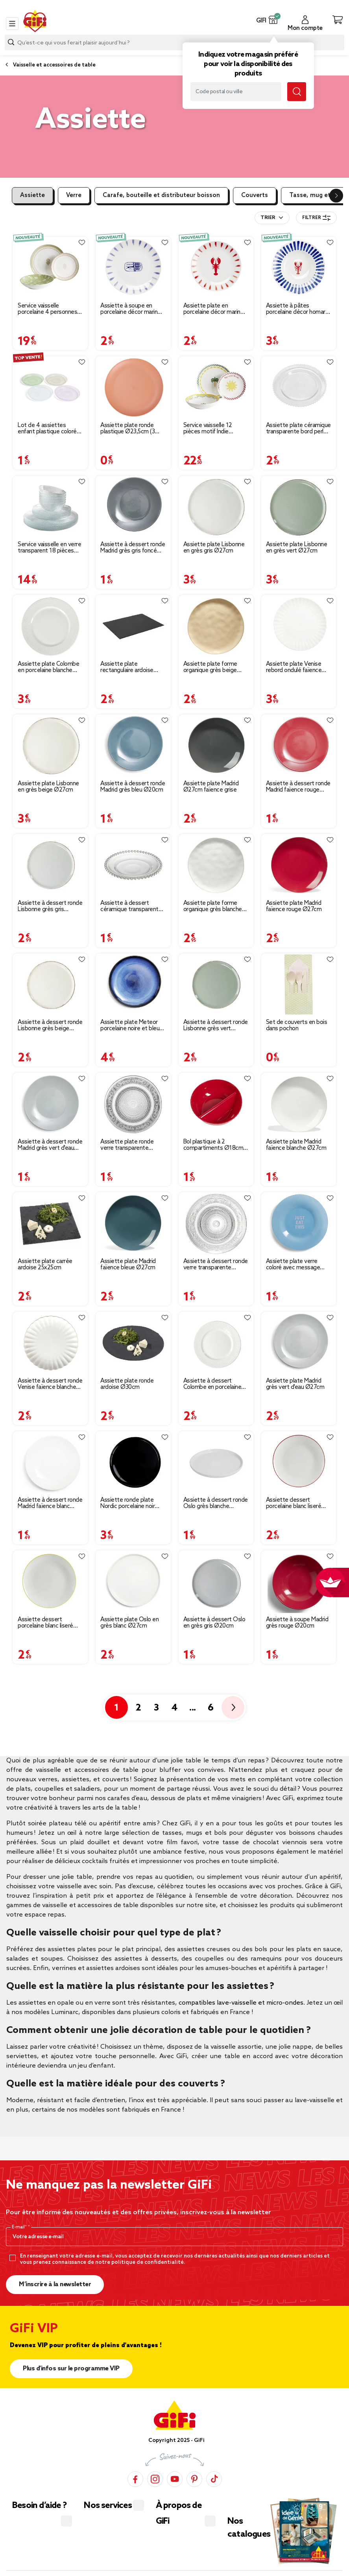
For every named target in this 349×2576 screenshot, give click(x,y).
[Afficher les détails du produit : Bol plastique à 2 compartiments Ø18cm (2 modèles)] (216, 1104)
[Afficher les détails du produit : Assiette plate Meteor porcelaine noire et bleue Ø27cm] (133, 985)
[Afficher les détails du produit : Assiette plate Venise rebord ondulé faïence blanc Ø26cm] (298, 626)
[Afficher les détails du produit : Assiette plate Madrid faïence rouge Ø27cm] (298, 865)
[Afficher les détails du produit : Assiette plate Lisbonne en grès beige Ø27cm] (50, 745)
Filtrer (316, 218)
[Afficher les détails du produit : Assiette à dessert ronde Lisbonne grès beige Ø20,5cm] (50, 985)
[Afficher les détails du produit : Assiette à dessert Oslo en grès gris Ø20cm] (216, 1581)
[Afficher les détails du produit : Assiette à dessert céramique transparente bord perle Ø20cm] (133, 865)
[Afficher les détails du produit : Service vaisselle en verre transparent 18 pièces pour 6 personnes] (50, 507)
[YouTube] (175, 2478)
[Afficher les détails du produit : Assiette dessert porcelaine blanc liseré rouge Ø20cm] (298, 1462)
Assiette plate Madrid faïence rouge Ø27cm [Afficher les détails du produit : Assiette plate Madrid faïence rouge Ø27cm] (294, 906)
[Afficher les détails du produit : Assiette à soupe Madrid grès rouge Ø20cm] (298, 1581)
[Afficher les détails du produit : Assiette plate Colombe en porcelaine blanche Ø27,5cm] (50, 626)
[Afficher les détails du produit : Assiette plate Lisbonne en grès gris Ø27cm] (216, 507)
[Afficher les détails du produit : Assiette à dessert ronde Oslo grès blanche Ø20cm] (216, 1462)
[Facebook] (135, 2478)
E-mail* (20, 2227)
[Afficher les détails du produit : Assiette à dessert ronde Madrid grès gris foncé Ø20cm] (133, 507)
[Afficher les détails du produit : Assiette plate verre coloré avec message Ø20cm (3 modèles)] (298, 1223)
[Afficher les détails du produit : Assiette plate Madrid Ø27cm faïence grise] (216, 745)
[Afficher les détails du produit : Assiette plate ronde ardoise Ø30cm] (133, 1343)
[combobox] (174, 42)
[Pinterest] (194, 2478)
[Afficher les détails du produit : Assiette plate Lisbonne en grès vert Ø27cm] (298, 507)
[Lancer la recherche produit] (11, 42)
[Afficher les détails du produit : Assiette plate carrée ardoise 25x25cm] (50, 1223)
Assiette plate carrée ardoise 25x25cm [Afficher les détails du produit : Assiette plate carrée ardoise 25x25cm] (45, 1264)
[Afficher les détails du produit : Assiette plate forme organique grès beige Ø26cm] (216, 626)
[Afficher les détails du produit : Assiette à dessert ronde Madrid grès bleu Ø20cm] (133, 745)
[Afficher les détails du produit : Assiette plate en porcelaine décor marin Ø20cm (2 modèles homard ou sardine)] (216, 268)
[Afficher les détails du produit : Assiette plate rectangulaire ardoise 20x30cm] (133, 626)
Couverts (254, 195)
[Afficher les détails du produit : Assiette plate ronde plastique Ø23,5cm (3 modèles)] (133, 387)
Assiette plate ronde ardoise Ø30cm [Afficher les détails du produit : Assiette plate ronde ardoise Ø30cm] (126, 1384)
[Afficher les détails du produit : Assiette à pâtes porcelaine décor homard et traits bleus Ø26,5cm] (298, 268)
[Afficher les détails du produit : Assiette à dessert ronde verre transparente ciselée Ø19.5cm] (216, 1223)
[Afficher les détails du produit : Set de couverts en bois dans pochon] (298, 985)
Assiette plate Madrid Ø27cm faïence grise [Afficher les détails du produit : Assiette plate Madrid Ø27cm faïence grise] (211, 787)
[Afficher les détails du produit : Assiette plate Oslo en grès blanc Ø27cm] (133, 1581)
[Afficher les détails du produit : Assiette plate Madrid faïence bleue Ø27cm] (133, 1223)
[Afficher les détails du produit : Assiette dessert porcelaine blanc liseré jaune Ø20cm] (50, 1581)
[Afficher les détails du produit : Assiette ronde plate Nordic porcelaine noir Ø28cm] (133, 1462)
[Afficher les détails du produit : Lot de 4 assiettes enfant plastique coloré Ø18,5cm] (50, 387)
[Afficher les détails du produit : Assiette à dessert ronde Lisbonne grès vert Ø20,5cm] (216, 985)
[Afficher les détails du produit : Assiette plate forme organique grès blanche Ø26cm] (216, 865)
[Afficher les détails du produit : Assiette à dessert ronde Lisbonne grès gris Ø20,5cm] (50, 865)
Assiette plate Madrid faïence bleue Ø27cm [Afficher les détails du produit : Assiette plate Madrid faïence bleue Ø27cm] (128, 1264)
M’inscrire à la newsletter (55, 2284)
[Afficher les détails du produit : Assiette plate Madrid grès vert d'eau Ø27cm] (298, 1343)
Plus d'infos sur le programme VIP (71, 2368)
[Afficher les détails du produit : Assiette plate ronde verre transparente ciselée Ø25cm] (133, 1104)
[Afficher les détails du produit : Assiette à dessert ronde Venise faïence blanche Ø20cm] (50, 1343)
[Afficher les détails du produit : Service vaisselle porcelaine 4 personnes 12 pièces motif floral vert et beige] (50, 268)
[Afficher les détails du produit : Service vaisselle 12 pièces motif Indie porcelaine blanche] (216, 387)
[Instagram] (155, 2478)
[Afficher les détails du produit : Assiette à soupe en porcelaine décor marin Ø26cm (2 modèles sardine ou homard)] (133, 268)
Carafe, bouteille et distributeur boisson (161, 195)
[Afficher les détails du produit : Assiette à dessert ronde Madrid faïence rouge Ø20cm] (298, 745)
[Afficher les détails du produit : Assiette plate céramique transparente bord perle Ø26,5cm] (298, 387)
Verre (73, 195)
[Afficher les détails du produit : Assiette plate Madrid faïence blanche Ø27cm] (298, 1104)
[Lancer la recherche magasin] (296, 91)
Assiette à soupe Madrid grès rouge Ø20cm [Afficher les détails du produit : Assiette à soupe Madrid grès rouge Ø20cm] (297, 1623)
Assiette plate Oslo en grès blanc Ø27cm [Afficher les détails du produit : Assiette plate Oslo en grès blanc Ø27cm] (129, 1623)
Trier (267, 218)
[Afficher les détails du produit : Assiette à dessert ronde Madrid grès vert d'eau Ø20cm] (50, 1104)
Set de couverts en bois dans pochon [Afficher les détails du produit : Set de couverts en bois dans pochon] (296, 1025)
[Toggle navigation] (12, 23)
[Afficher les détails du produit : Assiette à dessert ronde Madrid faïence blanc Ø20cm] (50, 1462)
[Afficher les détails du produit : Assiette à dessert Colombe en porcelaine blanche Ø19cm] (216, 1343)
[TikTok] (214, 2478)
